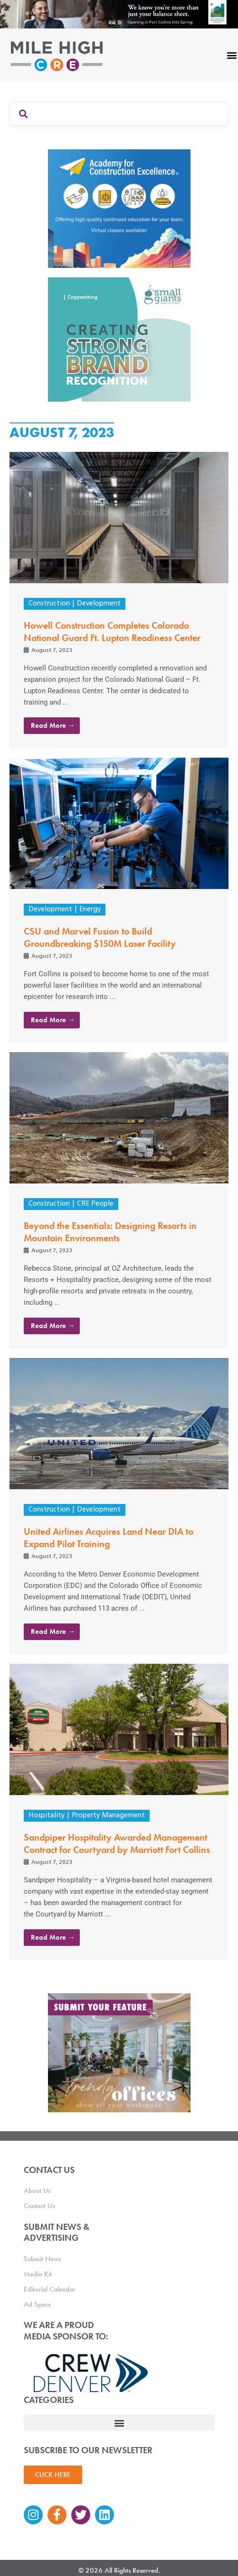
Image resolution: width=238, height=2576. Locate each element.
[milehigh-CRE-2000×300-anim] (119, 13)
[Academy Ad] (119, 208)
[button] (119, 2422)
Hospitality (47, 1815)
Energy (90, 909)
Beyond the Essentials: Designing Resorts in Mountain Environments (110, 1231)
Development (99, 603)
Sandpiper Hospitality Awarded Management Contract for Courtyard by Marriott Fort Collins (117, 1843)
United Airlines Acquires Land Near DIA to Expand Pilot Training (108, 1537)
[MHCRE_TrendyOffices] (119, 2052)
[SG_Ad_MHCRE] (119, 339)
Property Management (108, 1815)
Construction (49, 603)
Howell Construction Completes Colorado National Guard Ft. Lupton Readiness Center (112, 631)
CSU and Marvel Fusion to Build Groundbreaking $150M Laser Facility (100, 937)
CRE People (95, 1204)
